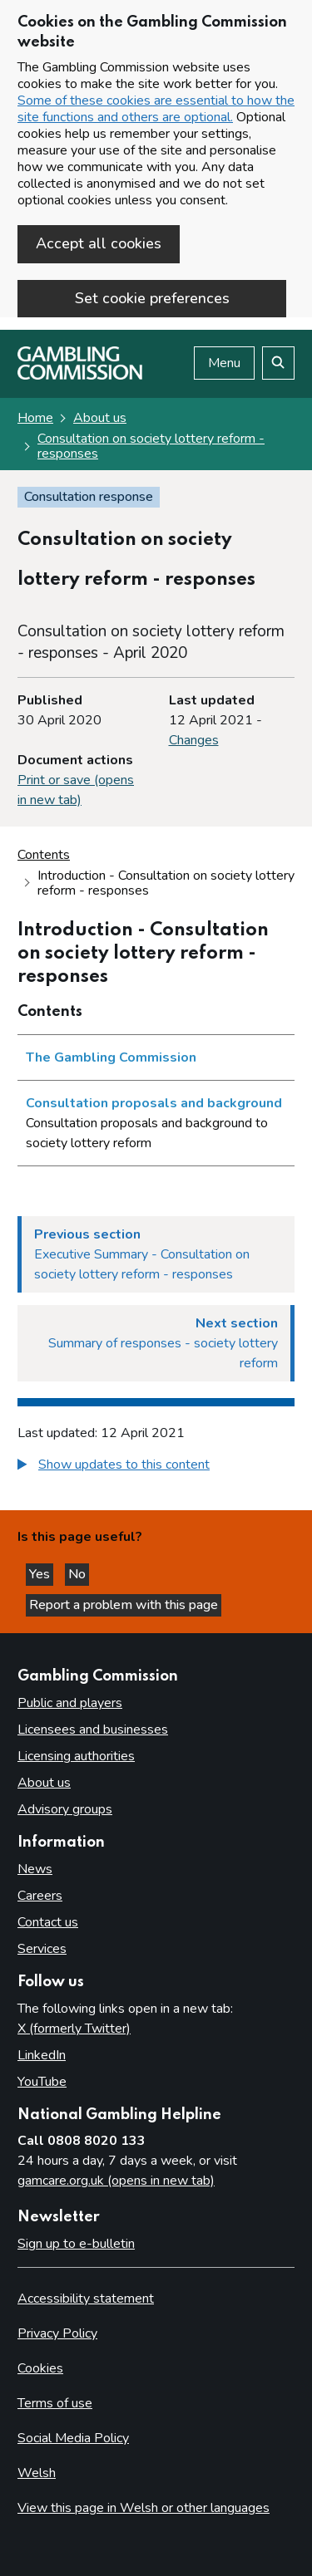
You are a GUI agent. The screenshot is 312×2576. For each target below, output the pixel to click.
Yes (41, 1574)
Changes (194, 740)
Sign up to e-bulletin (76, 2244)
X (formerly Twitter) (74, 2028)
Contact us (47, 1922)
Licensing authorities (76, 1756)
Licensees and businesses (92, 1729)
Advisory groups (64, 1809)
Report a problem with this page (123, 1605)
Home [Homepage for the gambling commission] (35, 418)
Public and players (69, 1703)
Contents (43, 855)
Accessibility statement (85, 2298)
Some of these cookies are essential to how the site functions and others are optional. (156, 108)
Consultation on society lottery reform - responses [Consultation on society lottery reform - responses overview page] (151, 446)
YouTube (42, 2082)
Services (42, 1949)
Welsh (36, 2473)
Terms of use (54, 2403)
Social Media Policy (73, 2438)
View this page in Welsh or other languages (143, 2508)
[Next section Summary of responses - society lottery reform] (156, 1343)
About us (99, 418)
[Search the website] (278, 363)
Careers (39, 1896)
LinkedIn (41, 2055)
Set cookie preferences (152, 298)
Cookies (40, 2368)
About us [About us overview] (44, 1783)
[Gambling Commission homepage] (79, 375)
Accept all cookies (98, 243)
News (34, 1869)
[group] (156, 1466)
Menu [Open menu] (224, 363)
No (78, 1574)
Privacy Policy (57, 2333)
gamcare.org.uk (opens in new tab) (116, 2180)
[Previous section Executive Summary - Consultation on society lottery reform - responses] (156, 1254)
